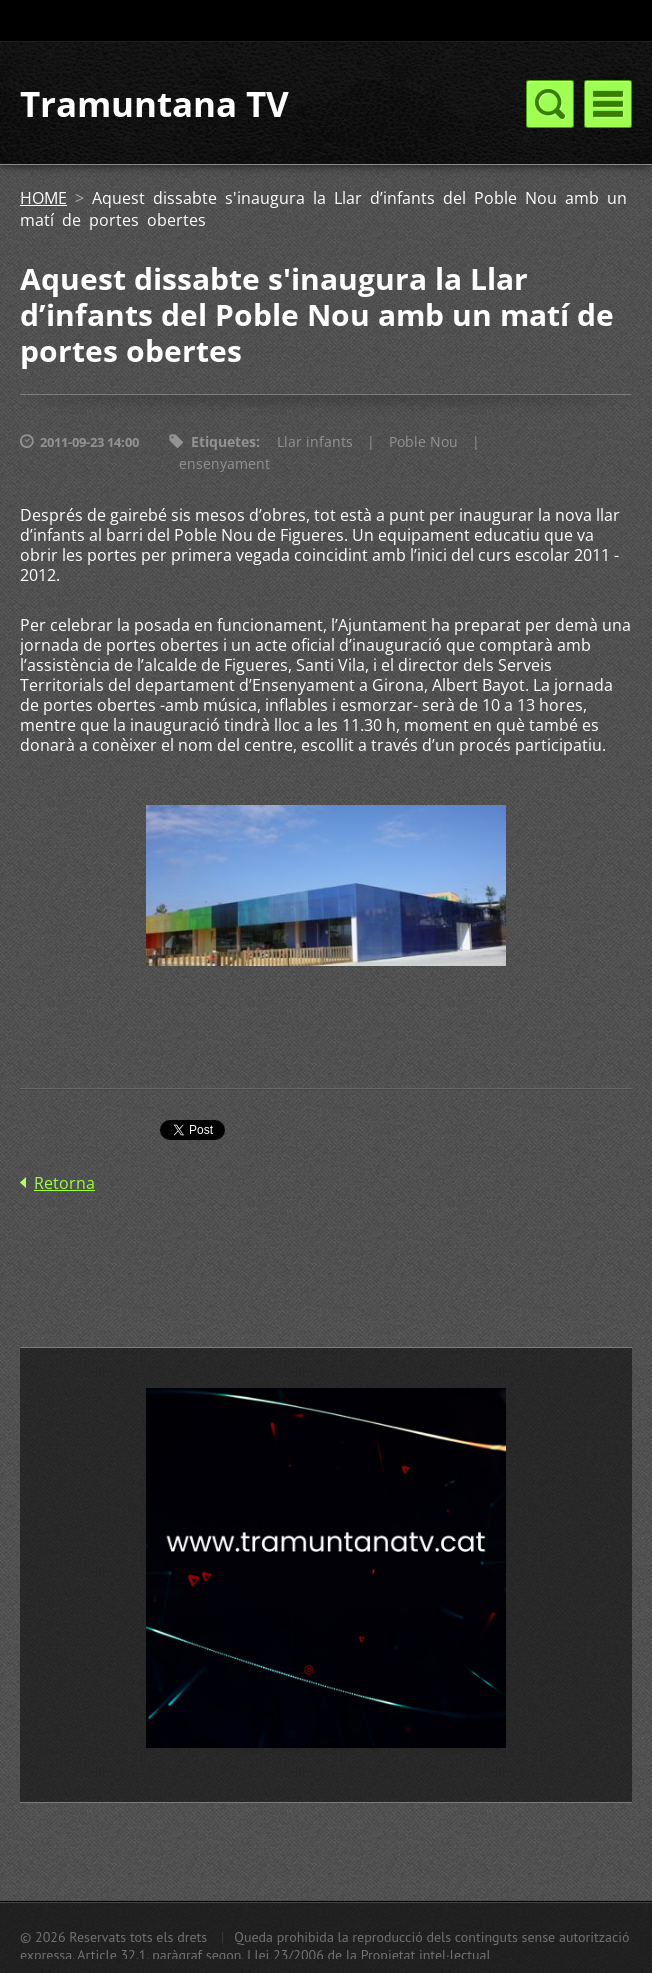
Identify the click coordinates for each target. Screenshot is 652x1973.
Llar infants (315, 441)
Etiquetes (223, 441)
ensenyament (224, 463)
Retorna (64, 1183)
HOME (43, 198)
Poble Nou (423, 441)
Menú (608, 104)
